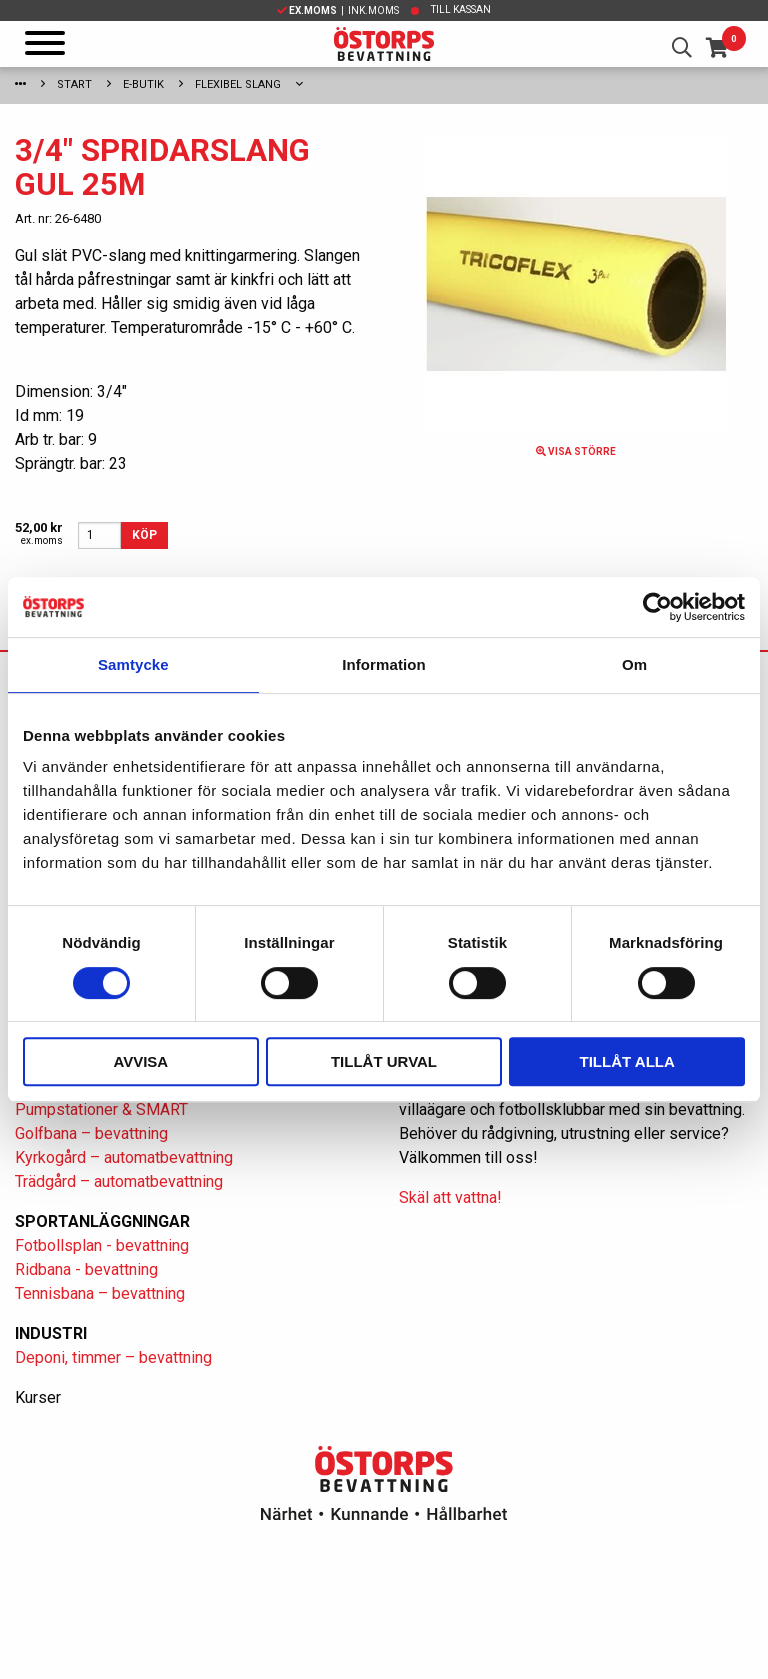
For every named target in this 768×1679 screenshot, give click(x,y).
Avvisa (140, 1061)
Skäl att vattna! (450, 1197)
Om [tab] (634, 664)
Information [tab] (384, 664)
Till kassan (461, 9)
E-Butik (143, 84)
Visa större (576, 451)
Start (74, 84)
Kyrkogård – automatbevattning (124, 1157)
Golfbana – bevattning (91, 1133)
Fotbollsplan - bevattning (102, 1245)
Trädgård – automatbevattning (119, 1181)
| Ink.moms (338, 10)
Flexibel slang (238, 84)
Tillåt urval (384, 1061)
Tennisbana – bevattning (100, 1293)
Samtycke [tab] (133, 664)
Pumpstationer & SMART (101, 1109)
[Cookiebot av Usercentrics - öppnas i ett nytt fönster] (657, 607)
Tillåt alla (627, 1061)
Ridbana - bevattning (86, 1269)
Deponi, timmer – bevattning (113, 1357)
